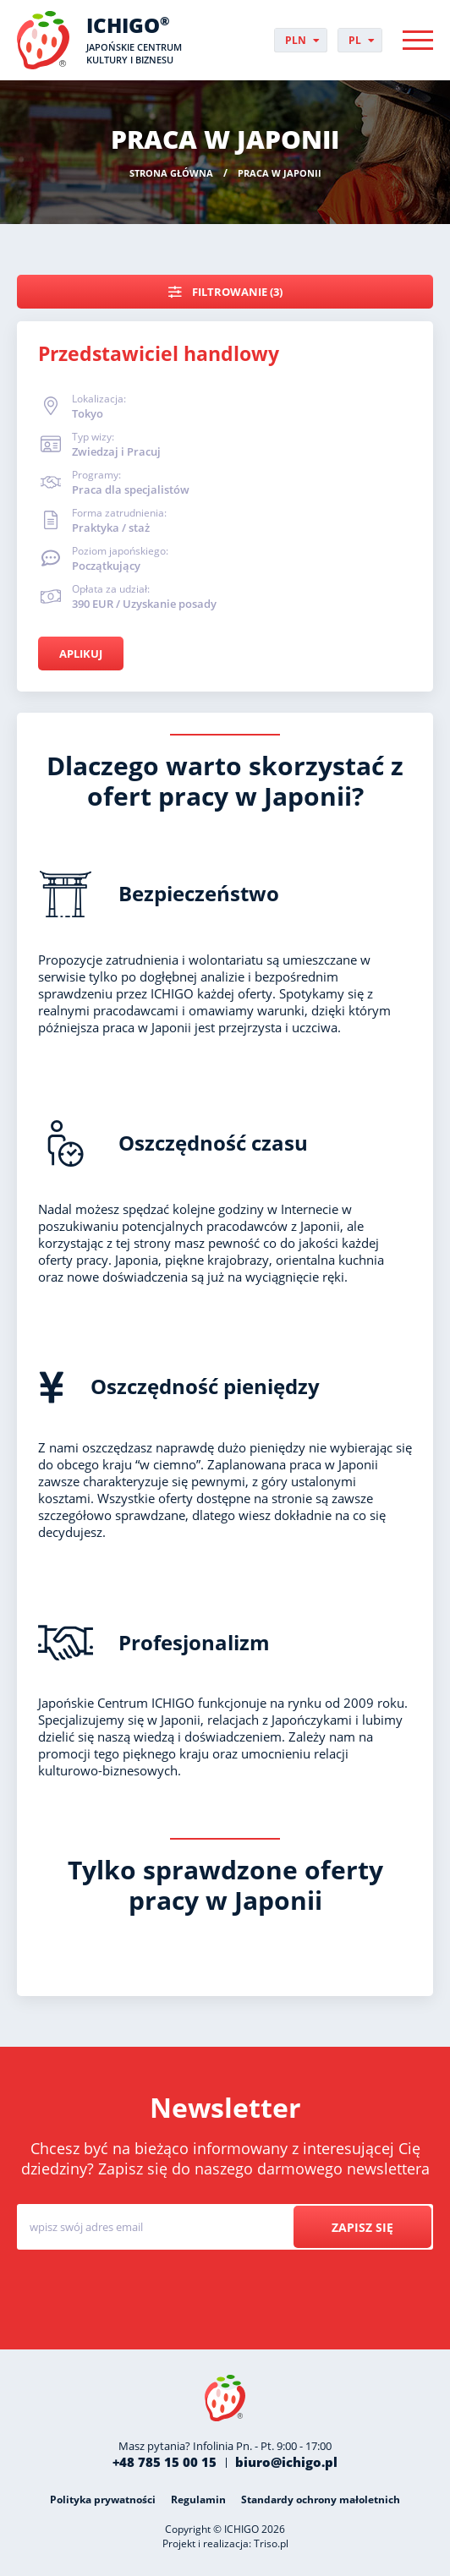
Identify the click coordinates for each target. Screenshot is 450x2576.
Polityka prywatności (103, 2499)
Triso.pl (271, 2543)
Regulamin (198, 2499)
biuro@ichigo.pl (286, 2461)
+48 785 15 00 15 (164, 2461)
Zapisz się (362, 2227)
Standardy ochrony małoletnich (320, 2499)
